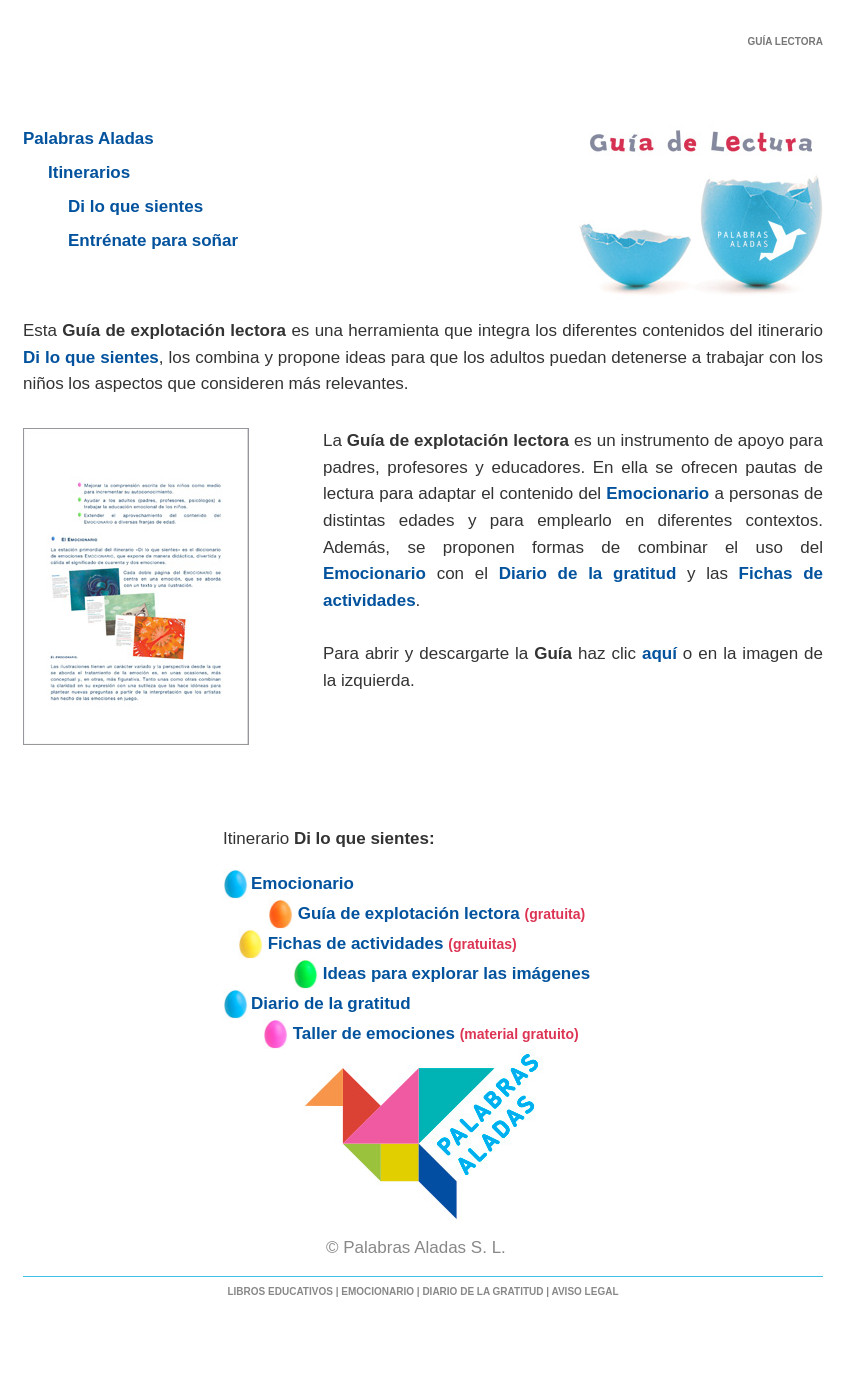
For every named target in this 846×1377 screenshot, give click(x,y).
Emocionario (657, 493)
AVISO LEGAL (584, 1291)
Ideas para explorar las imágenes (456, 973)
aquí (659, 653)
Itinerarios (89, 172)
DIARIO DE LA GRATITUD (482, 1291)
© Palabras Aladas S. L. (423, 1247)
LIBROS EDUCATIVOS (279, 1291)
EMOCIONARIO (377, 1291)
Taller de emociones (374, 1033)
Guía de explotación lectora (409, 913)
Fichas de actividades (356, 943)
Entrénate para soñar (153, 240)
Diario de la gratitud (588, 573)
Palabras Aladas (88, 138)
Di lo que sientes (135, 206)
